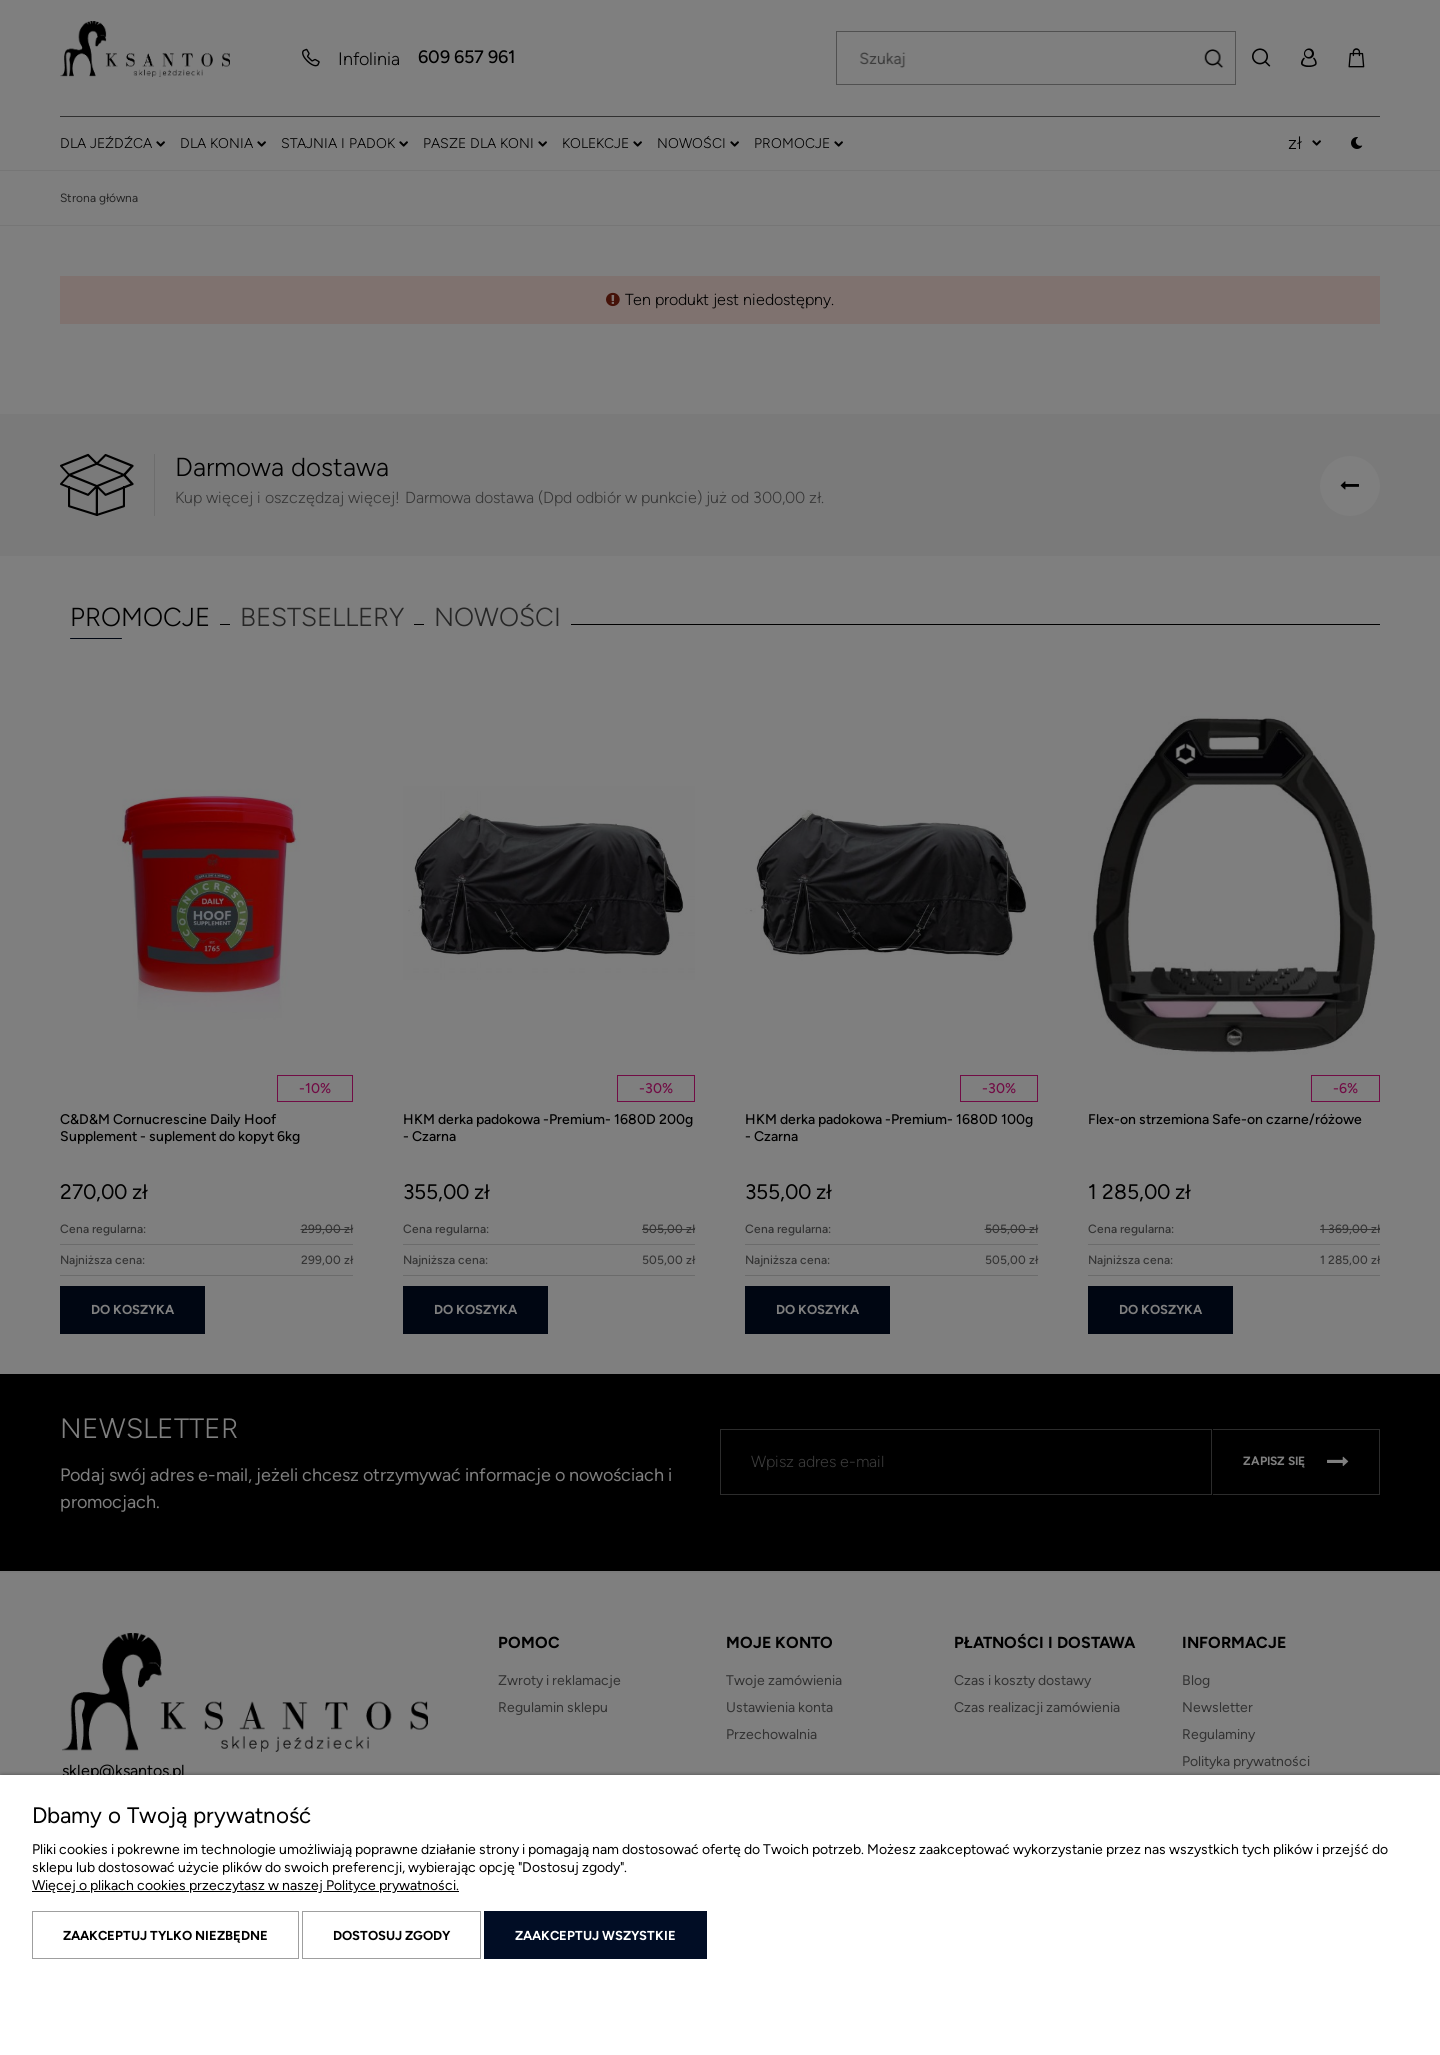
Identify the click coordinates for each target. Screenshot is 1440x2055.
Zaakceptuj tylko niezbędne (165, 1935)
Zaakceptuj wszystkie (595, 1935)
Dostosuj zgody (391, 1935)
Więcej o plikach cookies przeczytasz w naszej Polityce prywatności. (245, 1885)
